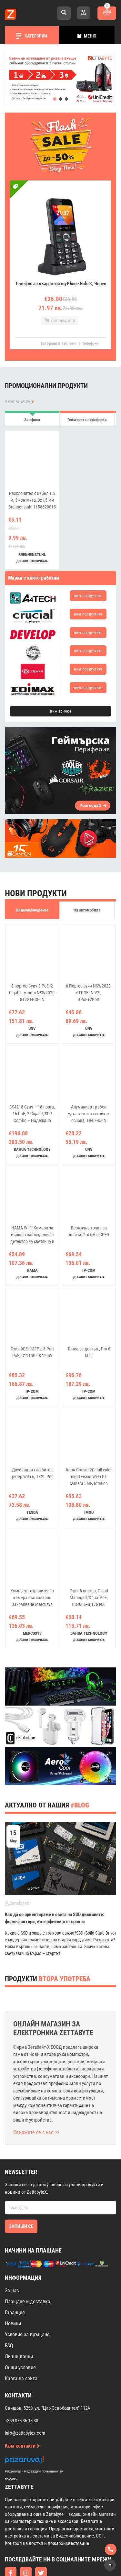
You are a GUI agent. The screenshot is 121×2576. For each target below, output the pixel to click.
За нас (12, 2290)
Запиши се (21, 2226)
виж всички (19, 401)
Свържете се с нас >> (36, 2132)
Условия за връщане (27, 2334)
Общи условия (20, 2367)
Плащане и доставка (27, 2301)
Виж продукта (60, 320)
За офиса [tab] (32, 419)
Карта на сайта (21, 2378)
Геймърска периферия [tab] (86, 419)
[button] (54, 99)
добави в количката (32, 561)
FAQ (9, 2345)
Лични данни (19, 2356)
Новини (13, 2323)
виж (88, 595)
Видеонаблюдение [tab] (32, 910)
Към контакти (22, 2446)
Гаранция (15, 2312)
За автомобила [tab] (87, 910)
